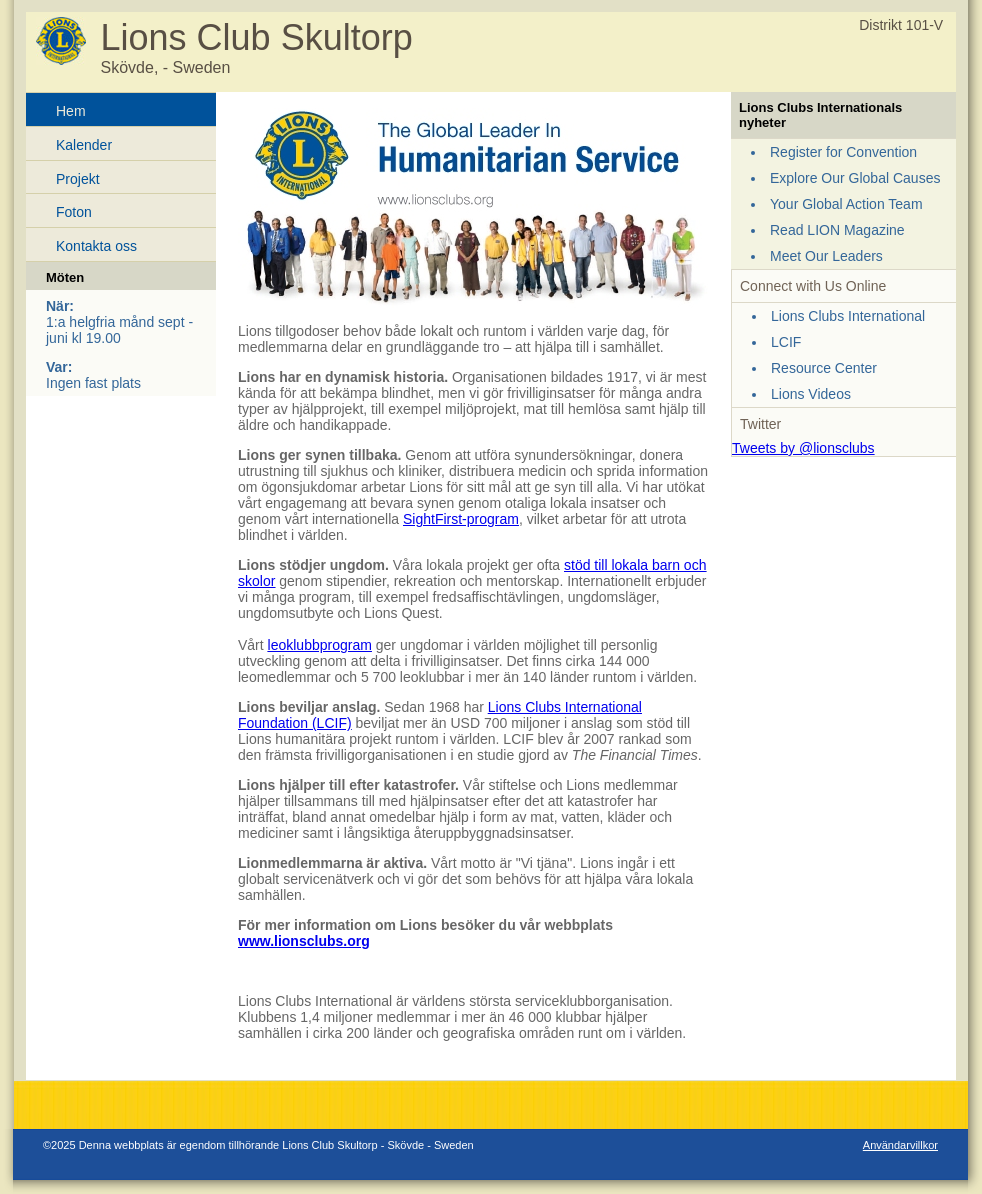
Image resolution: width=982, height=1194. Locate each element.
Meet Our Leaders (826, 256)
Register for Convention (843, 152)
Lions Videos (811, 394)
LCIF (786, 342)
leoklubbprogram (320, 645)
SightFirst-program (461, 519)
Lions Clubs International (848, 316)
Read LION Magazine (837, 230)
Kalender (84, 145)
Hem (71, 111)
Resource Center (824, 368)
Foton (74, 212)
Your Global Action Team (846, 204)
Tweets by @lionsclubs (803, 448)
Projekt (78, 179)
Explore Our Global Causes (855, 178)
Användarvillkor (900, 1145)
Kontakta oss (96, 246)
